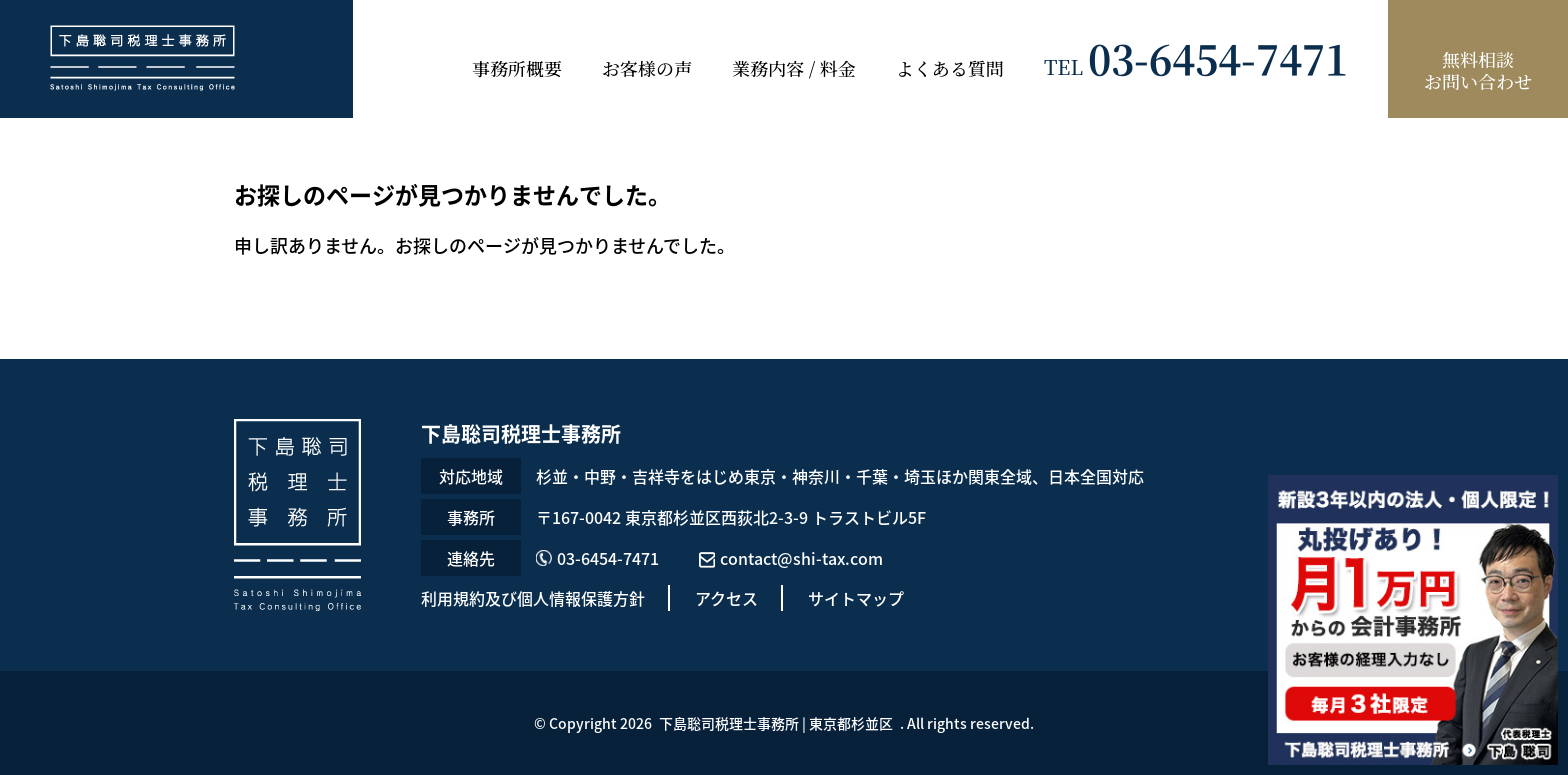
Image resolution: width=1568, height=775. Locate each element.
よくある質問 (950, 68)
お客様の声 (647, 68)
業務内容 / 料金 (794, 68)
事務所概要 (517, 68)
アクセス (726, 598)
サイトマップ (856, 598)
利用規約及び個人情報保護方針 (533, 598)
